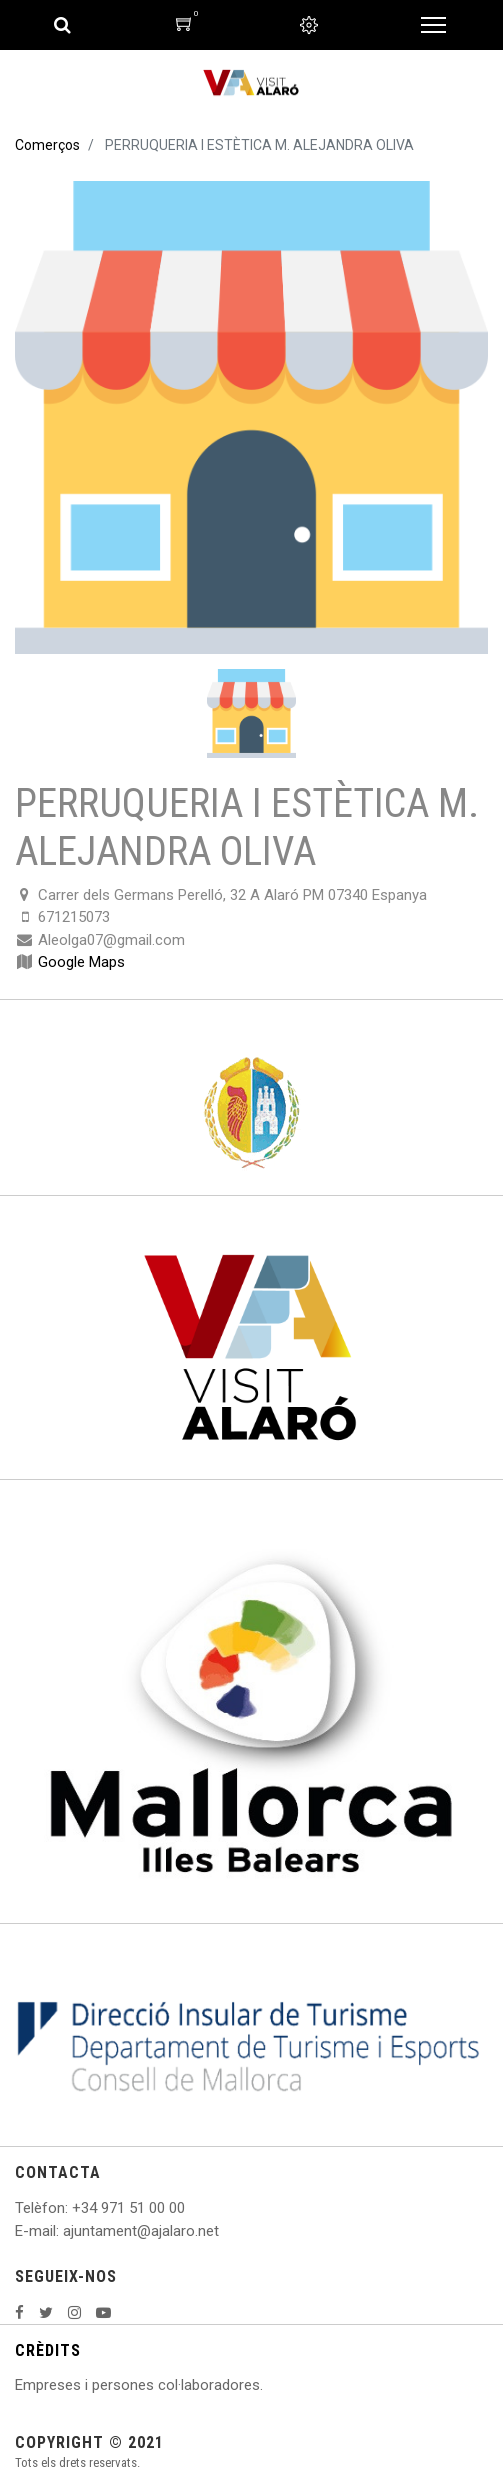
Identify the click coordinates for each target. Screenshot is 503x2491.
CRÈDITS (48, 2350)
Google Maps (81, 962)
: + (73, 2208)
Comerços (47, 145)
